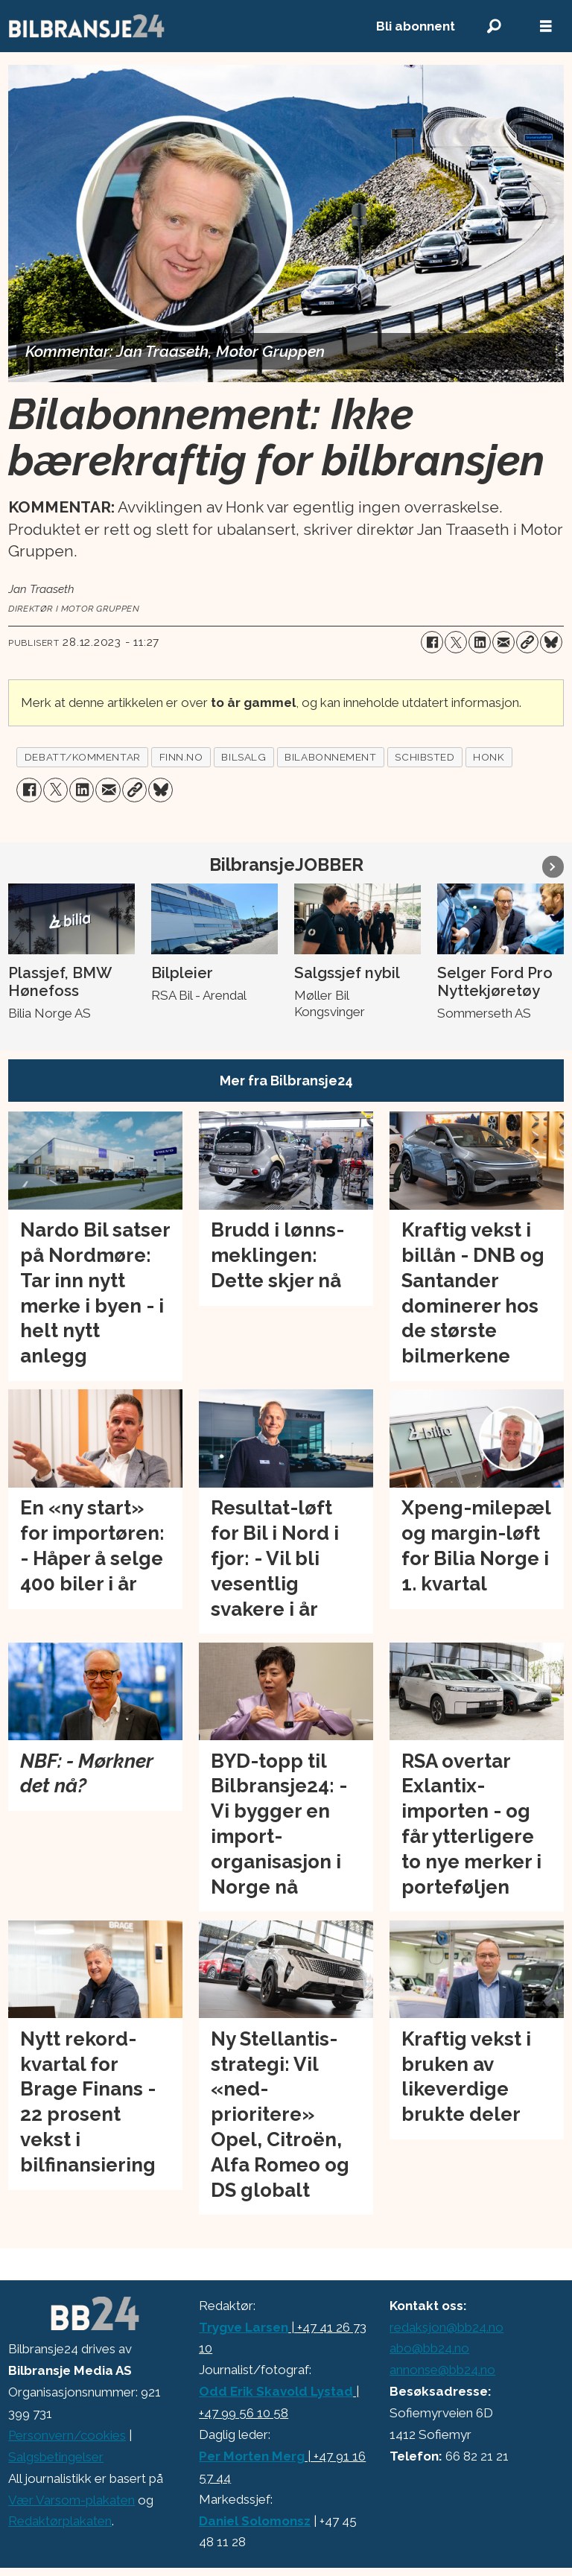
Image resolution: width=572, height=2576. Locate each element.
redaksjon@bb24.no (446, 2327)
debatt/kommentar (83, 757)
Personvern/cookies (67, 2435)
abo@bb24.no (429, 2348)
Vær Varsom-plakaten (71, 2500)
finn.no (181, 757)
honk (488, 757)
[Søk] (494, 26)
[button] (553, 867)
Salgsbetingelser (56, 2456)
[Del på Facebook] (432, 642)
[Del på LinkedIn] (479, 642)
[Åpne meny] (546, 26)
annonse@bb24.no (442, 2369)
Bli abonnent (415, 26)
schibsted (424, 757)
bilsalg (243, 757)
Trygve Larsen (243, 2327)
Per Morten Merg (252, 2456)
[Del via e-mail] (503, 642)
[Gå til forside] (87, 26)
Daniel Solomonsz (255, 2520)
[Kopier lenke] (527, 642)
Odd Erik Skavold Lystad (276, 2391)
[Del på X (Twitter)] (456, 642)
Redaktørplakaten (60, 2520)
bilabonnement (330, 757)
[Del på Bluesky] (551, 642)
